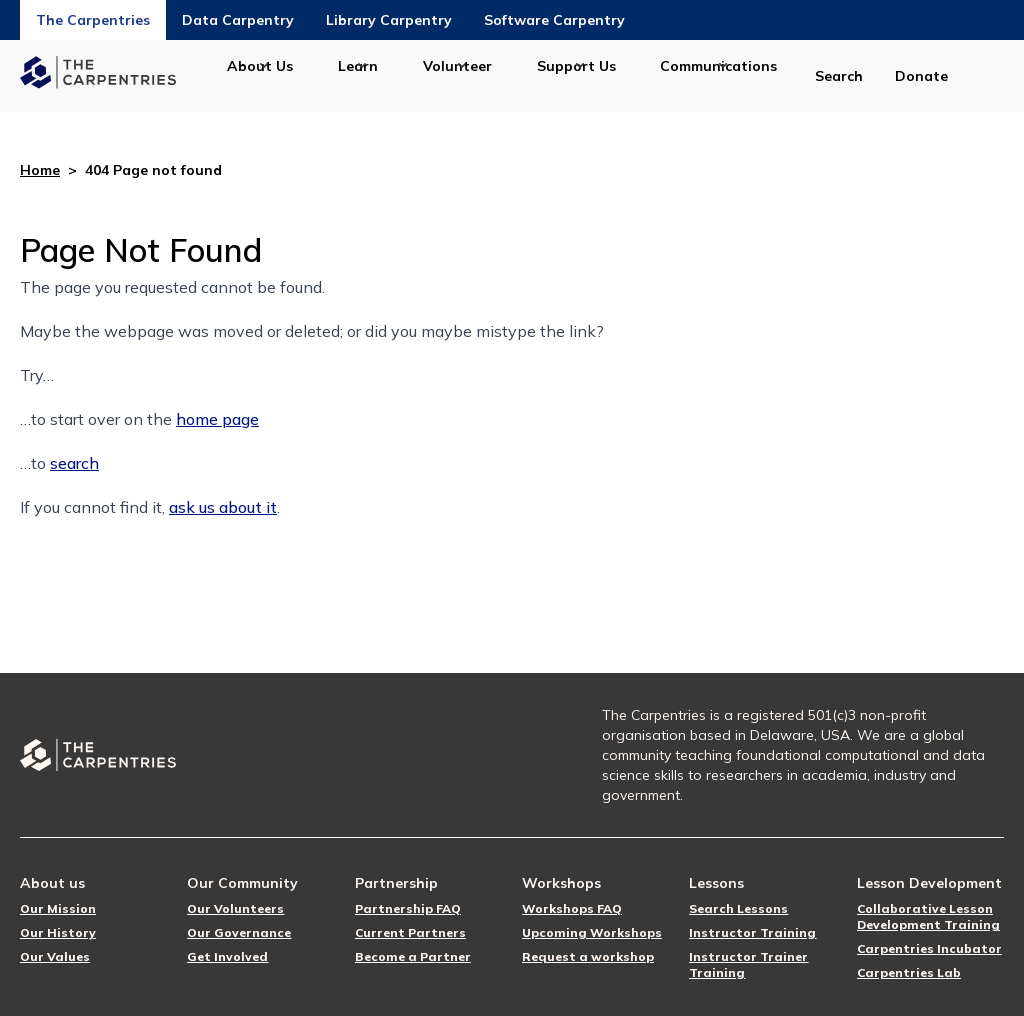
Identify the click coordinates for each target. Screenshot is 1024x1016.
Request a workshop (588, 956)
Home (40, 170)
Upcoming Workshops (592, 932)
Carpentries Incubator (929, 948)
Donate (921, 76)
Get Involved (227, 956)
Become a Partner (413, 956)
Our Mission (58, 908)
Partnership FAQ (408, 908)
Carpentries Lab (909, 972)
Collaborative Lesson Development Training (928, 916)
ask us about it (223, 507)
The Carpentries (93, 20)
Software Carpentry (554, 20)
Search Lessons (738, 908)
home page (217, 419)
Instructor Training (752, 932)
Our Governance (239, 932)
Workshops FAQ (572, 908)
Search (839, 76)
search (74, 463)
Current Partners (410, 932)
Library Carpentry (389, 20)
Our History (58, 932)
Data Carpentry (238, 20)
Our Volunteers (235, 908)
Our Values (55, 956)
